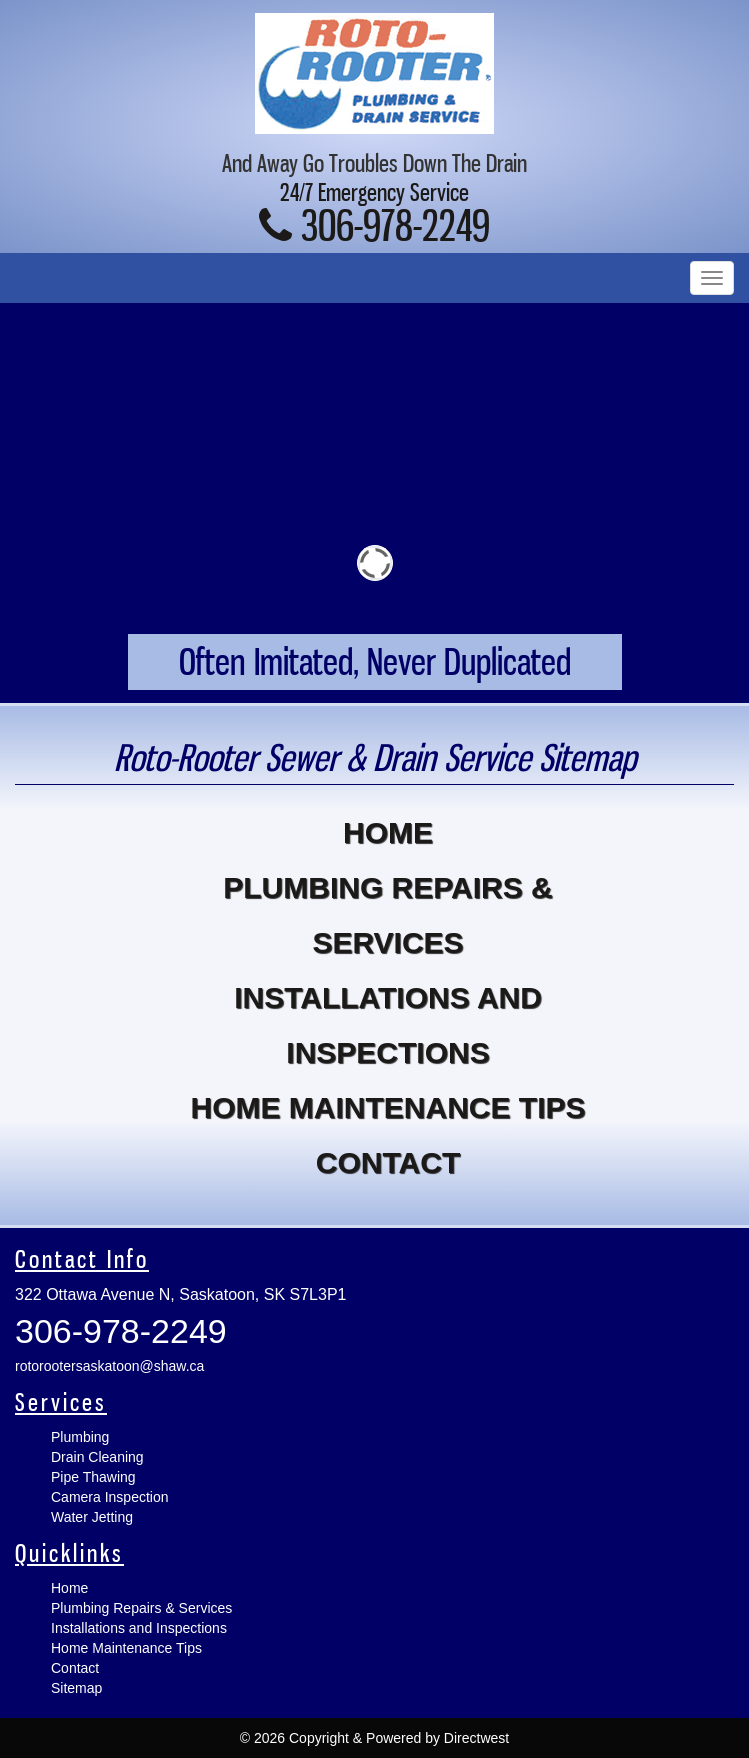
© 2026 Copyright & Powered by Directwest (374, 1738)
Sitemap (76, 1688)
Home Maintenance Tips (387, 1107)
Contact (388, 1162)
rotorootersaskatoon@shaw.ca (109, 1366)
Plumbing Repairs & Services (387, 915)
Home (388, 832)
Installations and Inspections (388, 1025)
